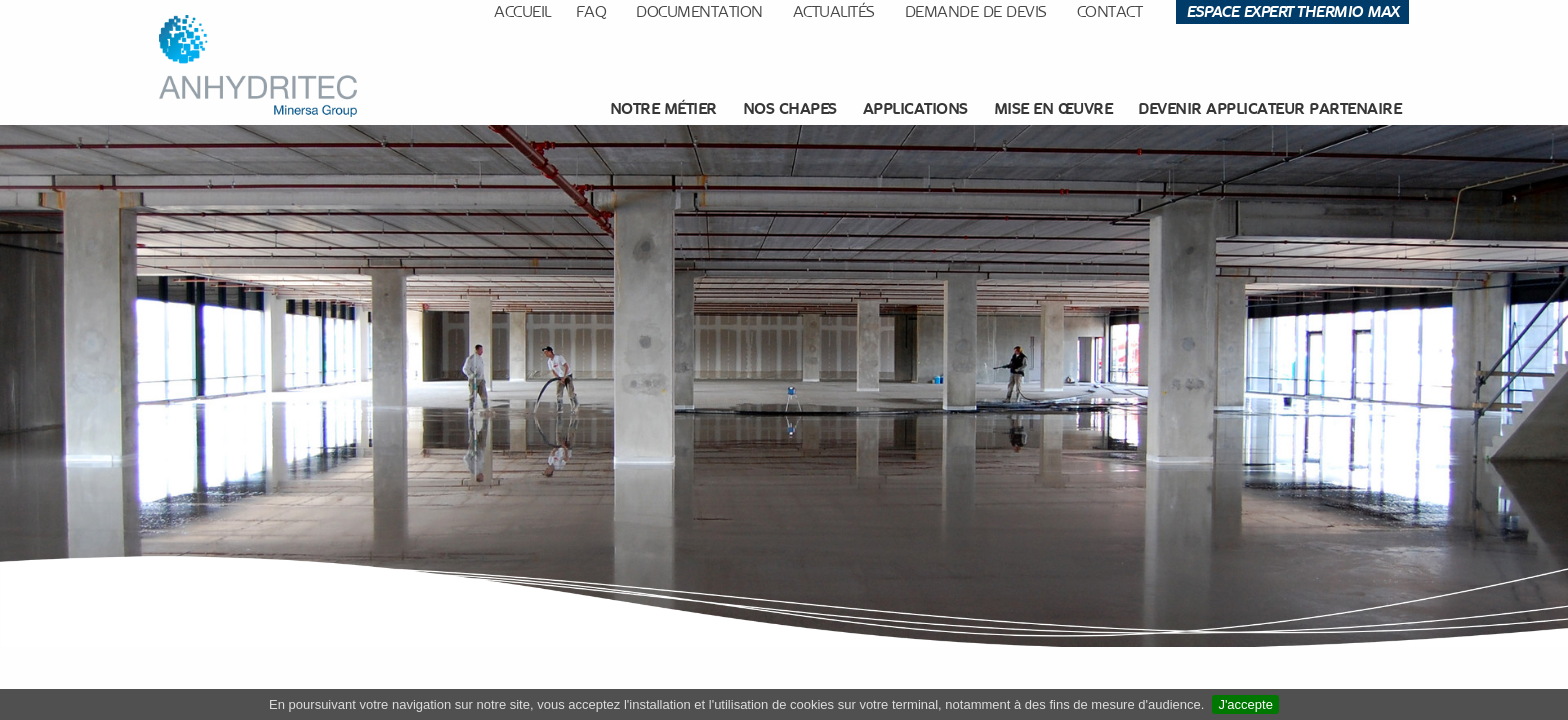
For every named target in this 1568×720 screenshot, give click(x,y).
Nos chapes (790, 108)
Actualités (834, 11)
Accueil (522, 11)
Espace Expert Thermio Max (1292, 11)
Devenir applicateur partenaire (1269, 108)
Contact (1110, 11)
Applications (915, 108)
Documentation (699, 11)
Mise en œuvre (1053, 108)
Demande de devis (976, 11)
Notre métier (663, 108)
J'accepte (1245, 704)
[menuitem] (666, 109)
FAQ (591, 11)
